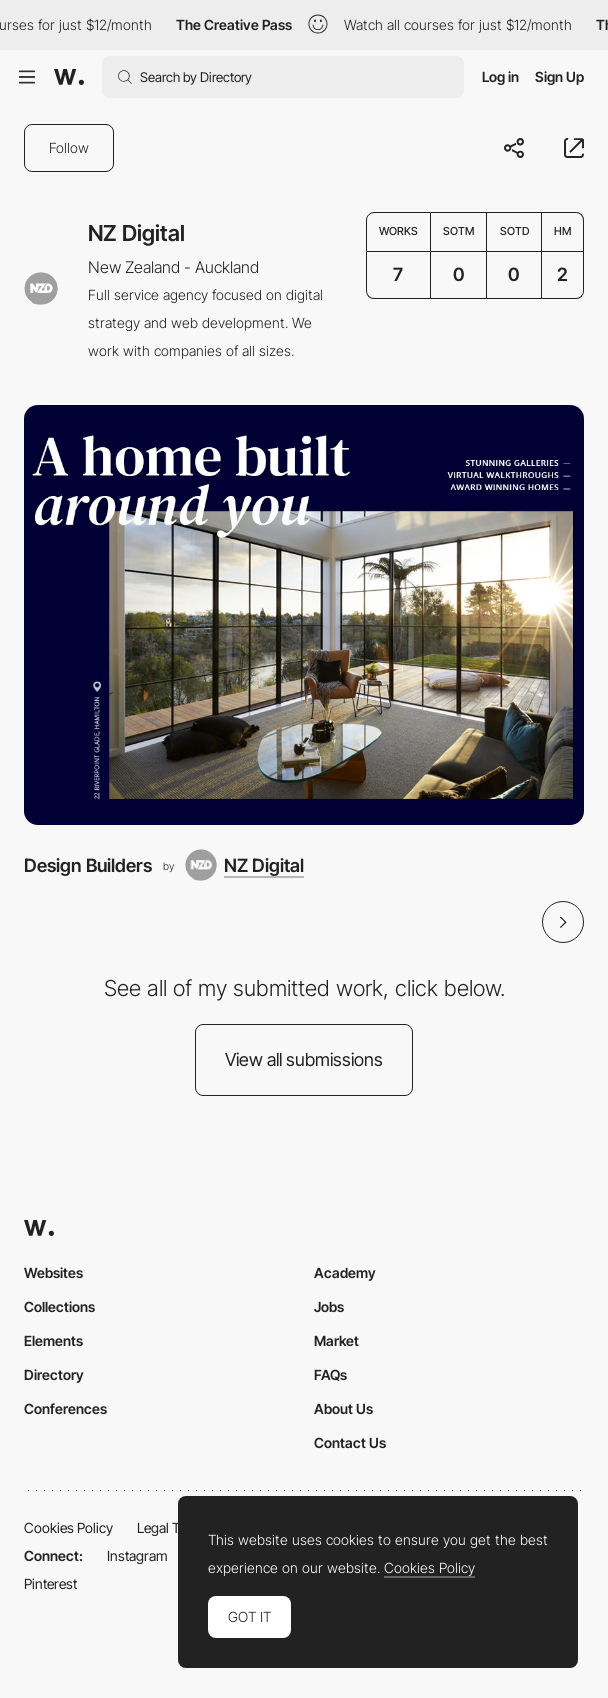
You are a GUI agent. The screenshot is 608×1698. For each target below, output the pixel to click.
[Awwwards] (69, 77)
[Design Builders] (304, 615)
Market (336, 1340)
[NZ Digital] (244, 865)
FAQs (330, 1374)
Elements (53, 1340)
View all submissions (304, 1059)
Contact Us (350, 1442)
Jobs (329, 1306)
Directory (54, 1374)
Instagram (137, 1555)
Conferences (65, 1408)
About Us (343, 1408)
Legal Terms (173, 1527)
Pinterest (50, 1583)
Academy (345, 1272)
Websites (53, 1272)
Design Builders (88, 865)
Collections (59, 1306)
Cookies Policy (68, 1527)
